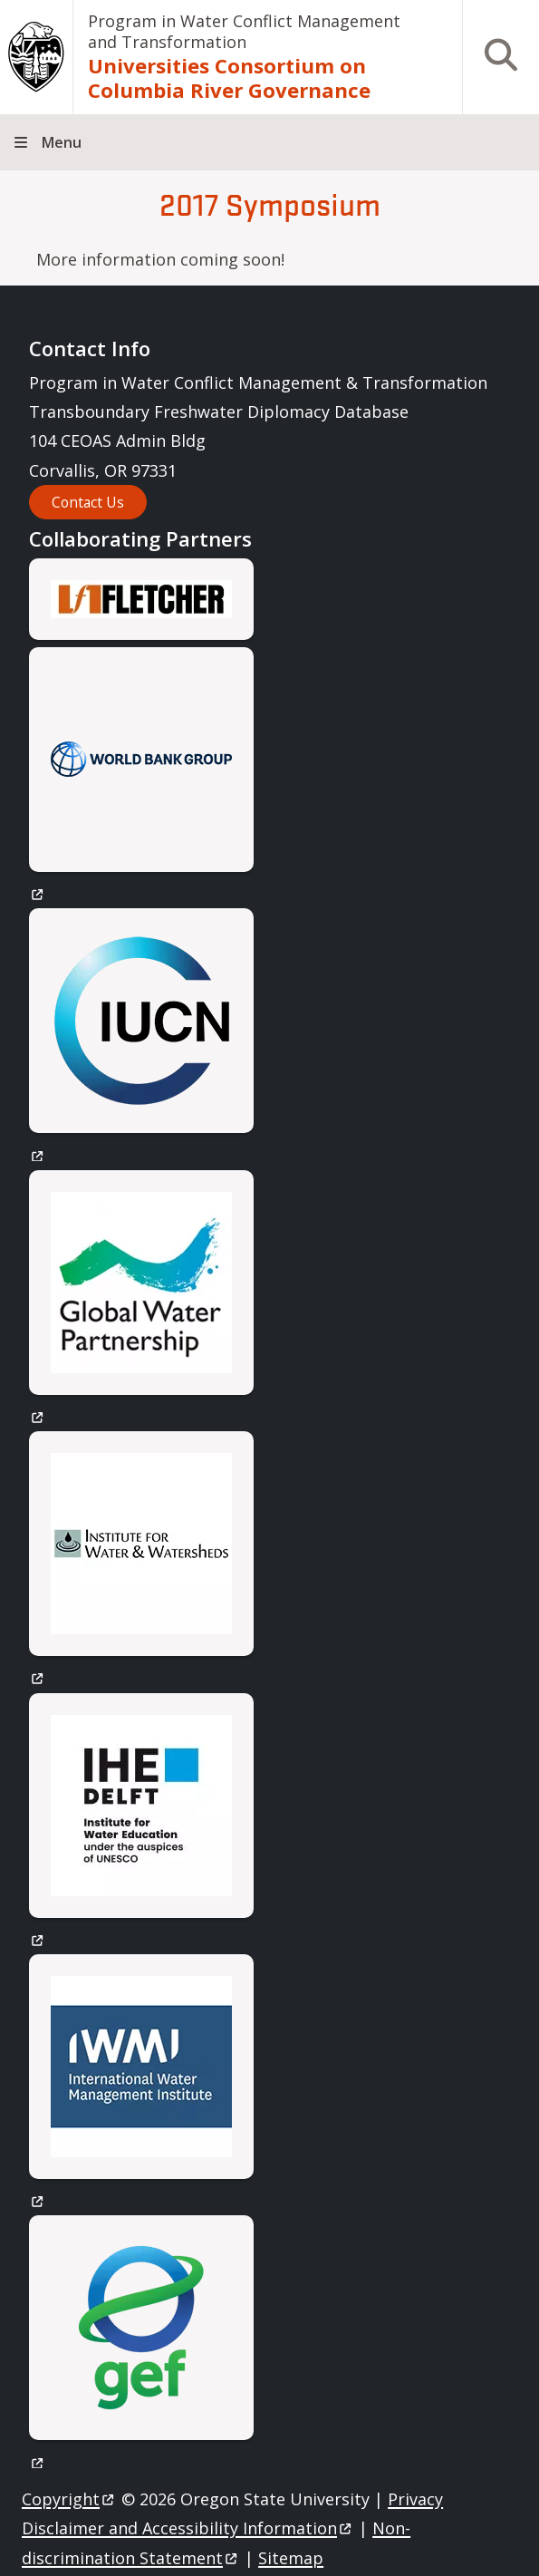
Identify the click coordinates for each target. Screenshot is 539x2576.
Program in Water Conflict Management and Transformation (244, 31)
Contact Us (88, 502)
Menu (62, 142)
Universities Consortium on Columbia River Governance (229, 78)
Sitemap (290, 2558)
